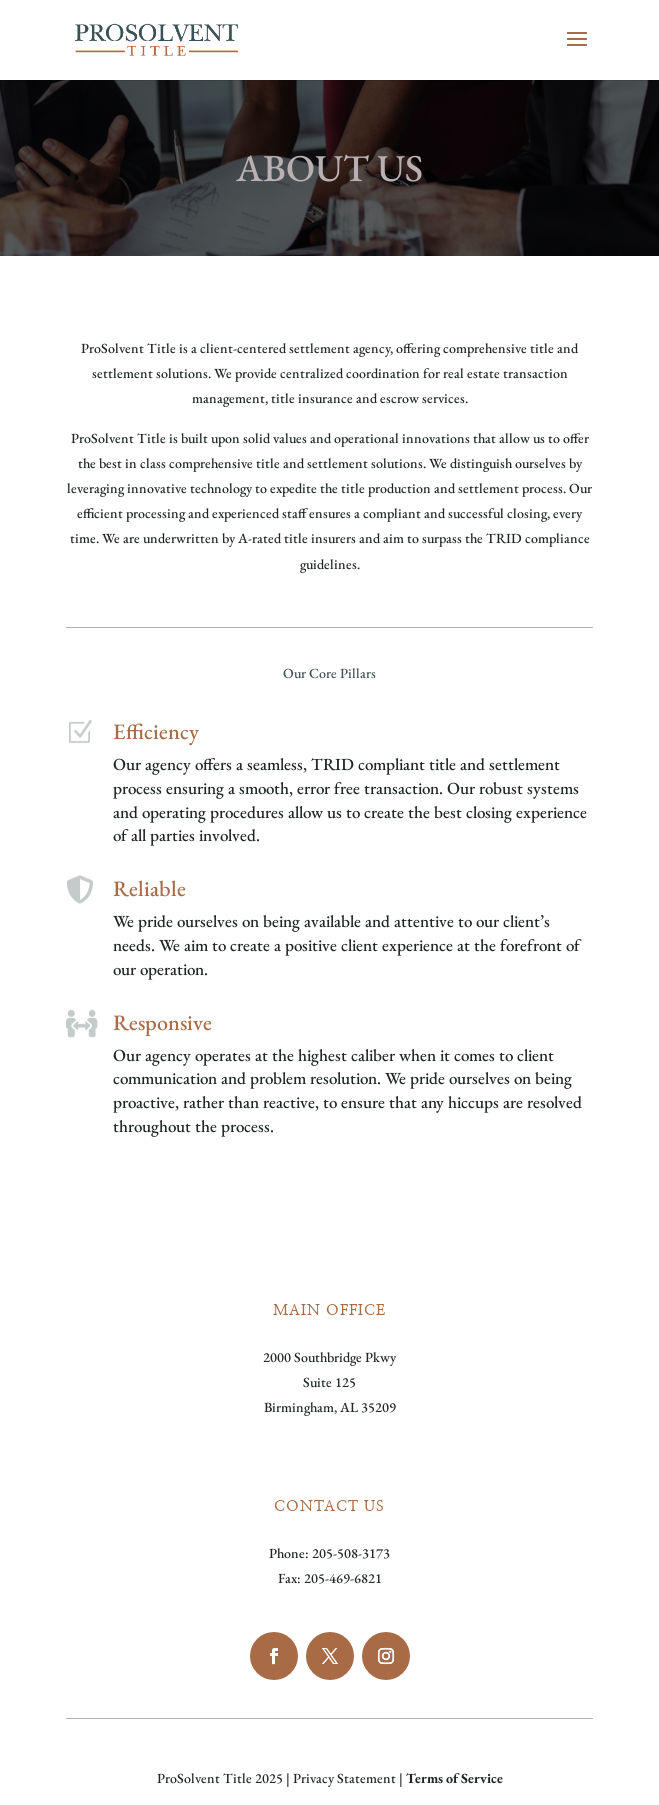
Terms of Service (454, 1778)
